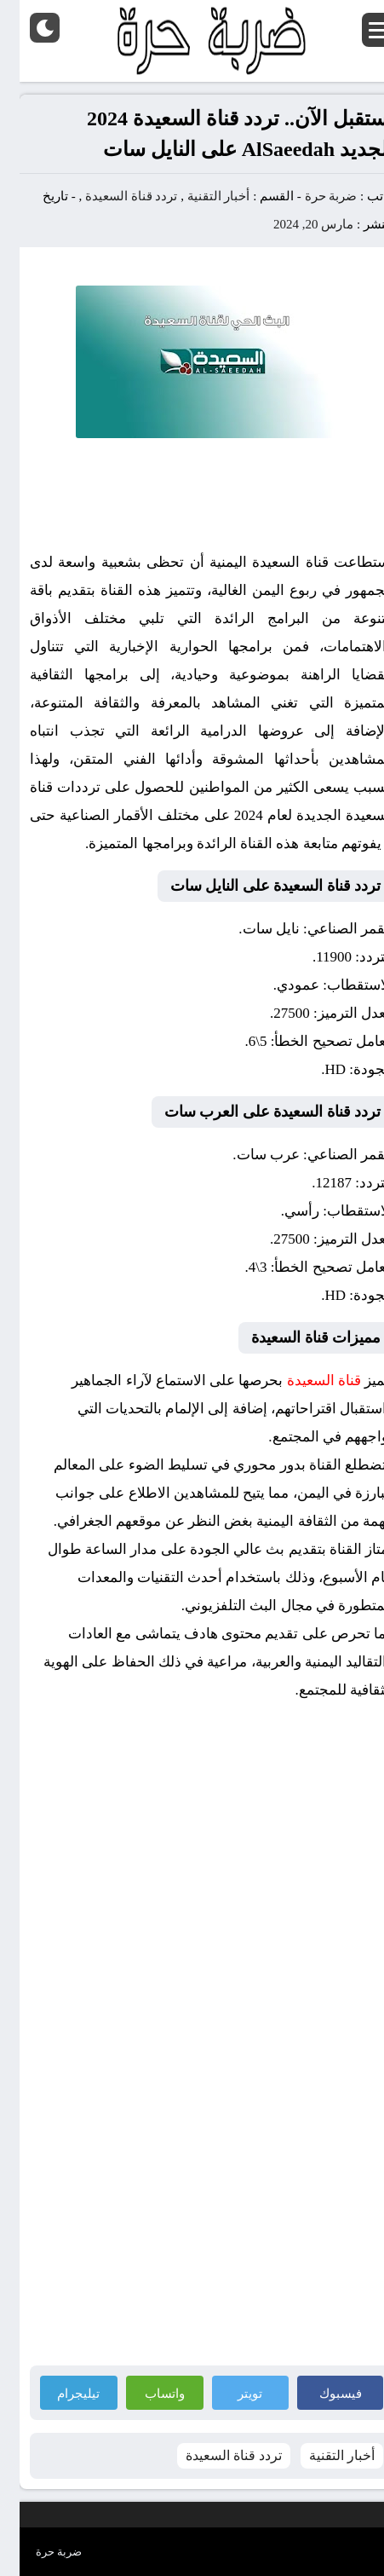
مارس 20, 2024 (294, 224)
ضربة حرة (310, 196)
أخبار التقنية (199, 196)
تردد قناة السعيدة (112, 196)
